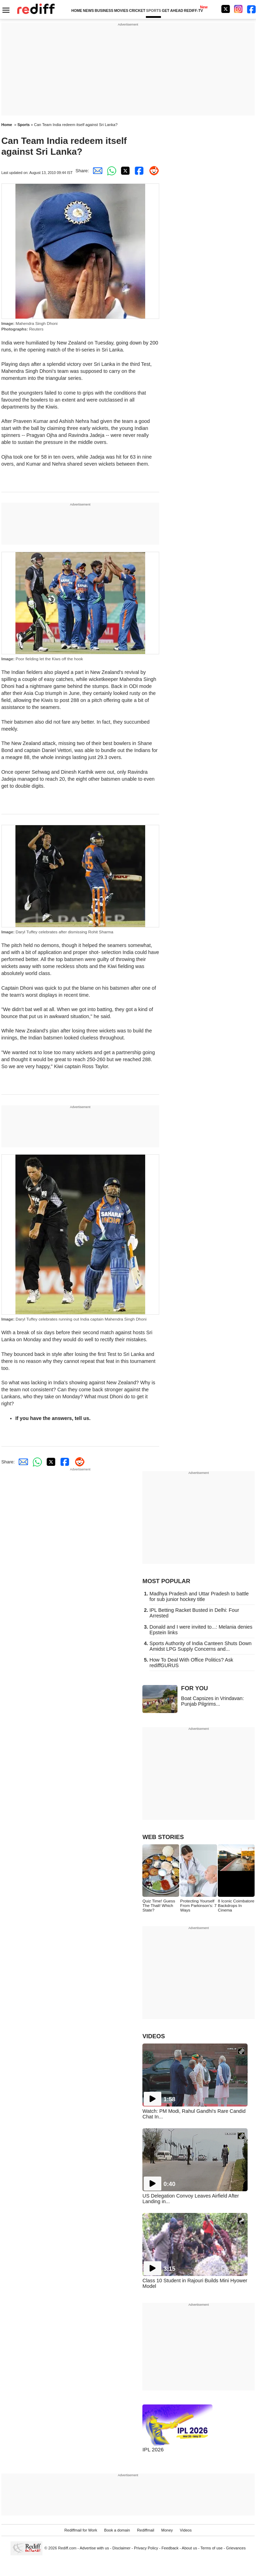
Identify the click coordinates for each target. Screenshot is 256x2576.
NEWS (88, 11)
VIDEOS (153, 2036)
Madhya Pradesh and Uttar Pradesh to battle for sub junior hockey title (199, 1596)
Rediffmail (145, 2530)
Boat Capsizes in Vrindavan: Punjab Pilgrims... (212, 1701)
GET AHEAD (172, 11)
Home (6, 125)
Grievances (236, 2548)
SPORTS (153, 11)
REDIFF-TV (193, 11)
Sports (24, 125)
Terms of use (212, 2548)
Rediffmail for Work (81, 2530)
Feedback (170, 2548)
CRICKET (137, 11)
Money (167, 2530)
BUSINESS (104, 11)
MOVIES (121, 11)
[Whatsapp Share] (110, 170)
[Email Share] (96, 170)
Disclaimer (122, 2548)
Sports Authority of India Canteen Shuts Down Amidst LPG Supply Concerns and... (200, 1646)
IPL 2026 (152, 2449)
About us (189, 2548)
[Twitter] (225, 9)
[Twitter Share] (124, 170)
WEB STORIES (163, 1837)
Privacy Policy (146, 2548)
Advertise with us (94, 2548)
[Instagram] (238, 9)
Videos (186, 2530)
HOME (76, 11)
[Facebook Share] (138, 170)
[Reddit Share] (152, 170)
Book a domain (117, 2530)
